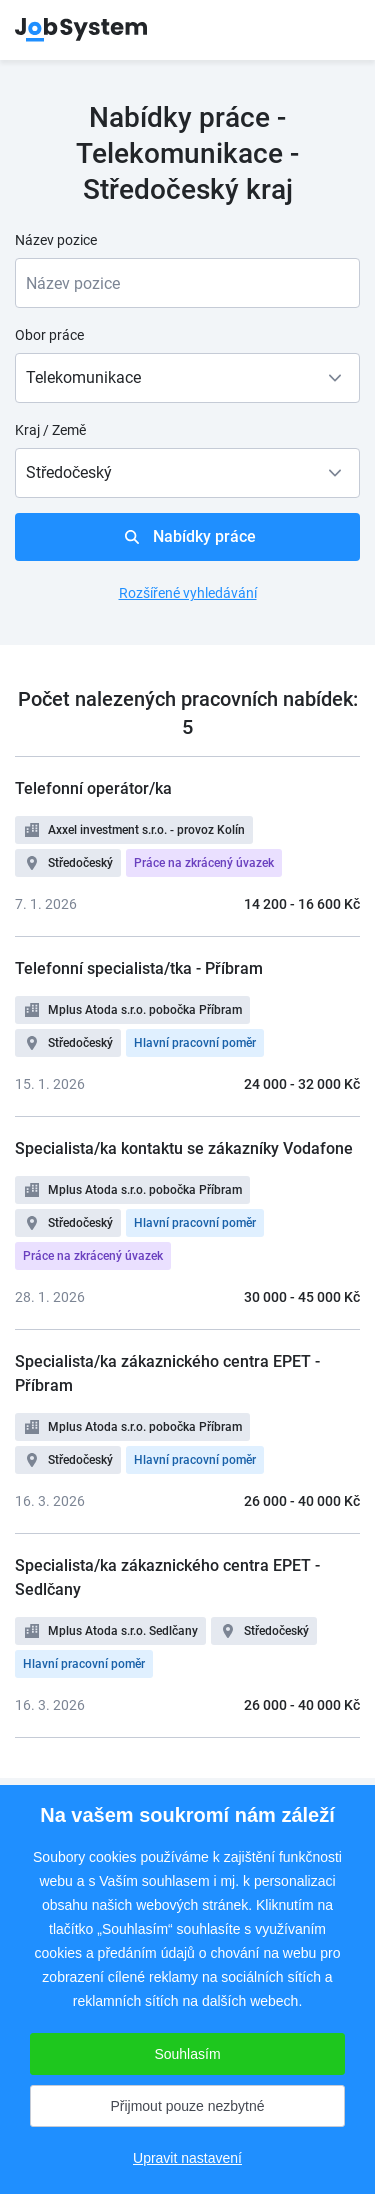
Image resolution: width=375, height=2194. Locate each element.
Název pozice (56, 240)
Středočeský (80, 863)
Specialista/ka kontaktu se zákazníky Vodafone (184, 1148)
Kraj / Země (50, 430)
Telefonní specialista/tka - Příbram (139, 968)
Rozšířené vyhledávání (188, 593)
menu (335, 30)
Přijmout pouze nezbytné (187, 2106)
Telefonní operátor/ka (93, 788)
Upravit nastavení (187, 2158)
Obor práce (49, 335)
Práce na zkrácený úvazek (204, 863)
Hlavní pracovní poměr (195, 1043)
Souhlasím (187, 2054)
